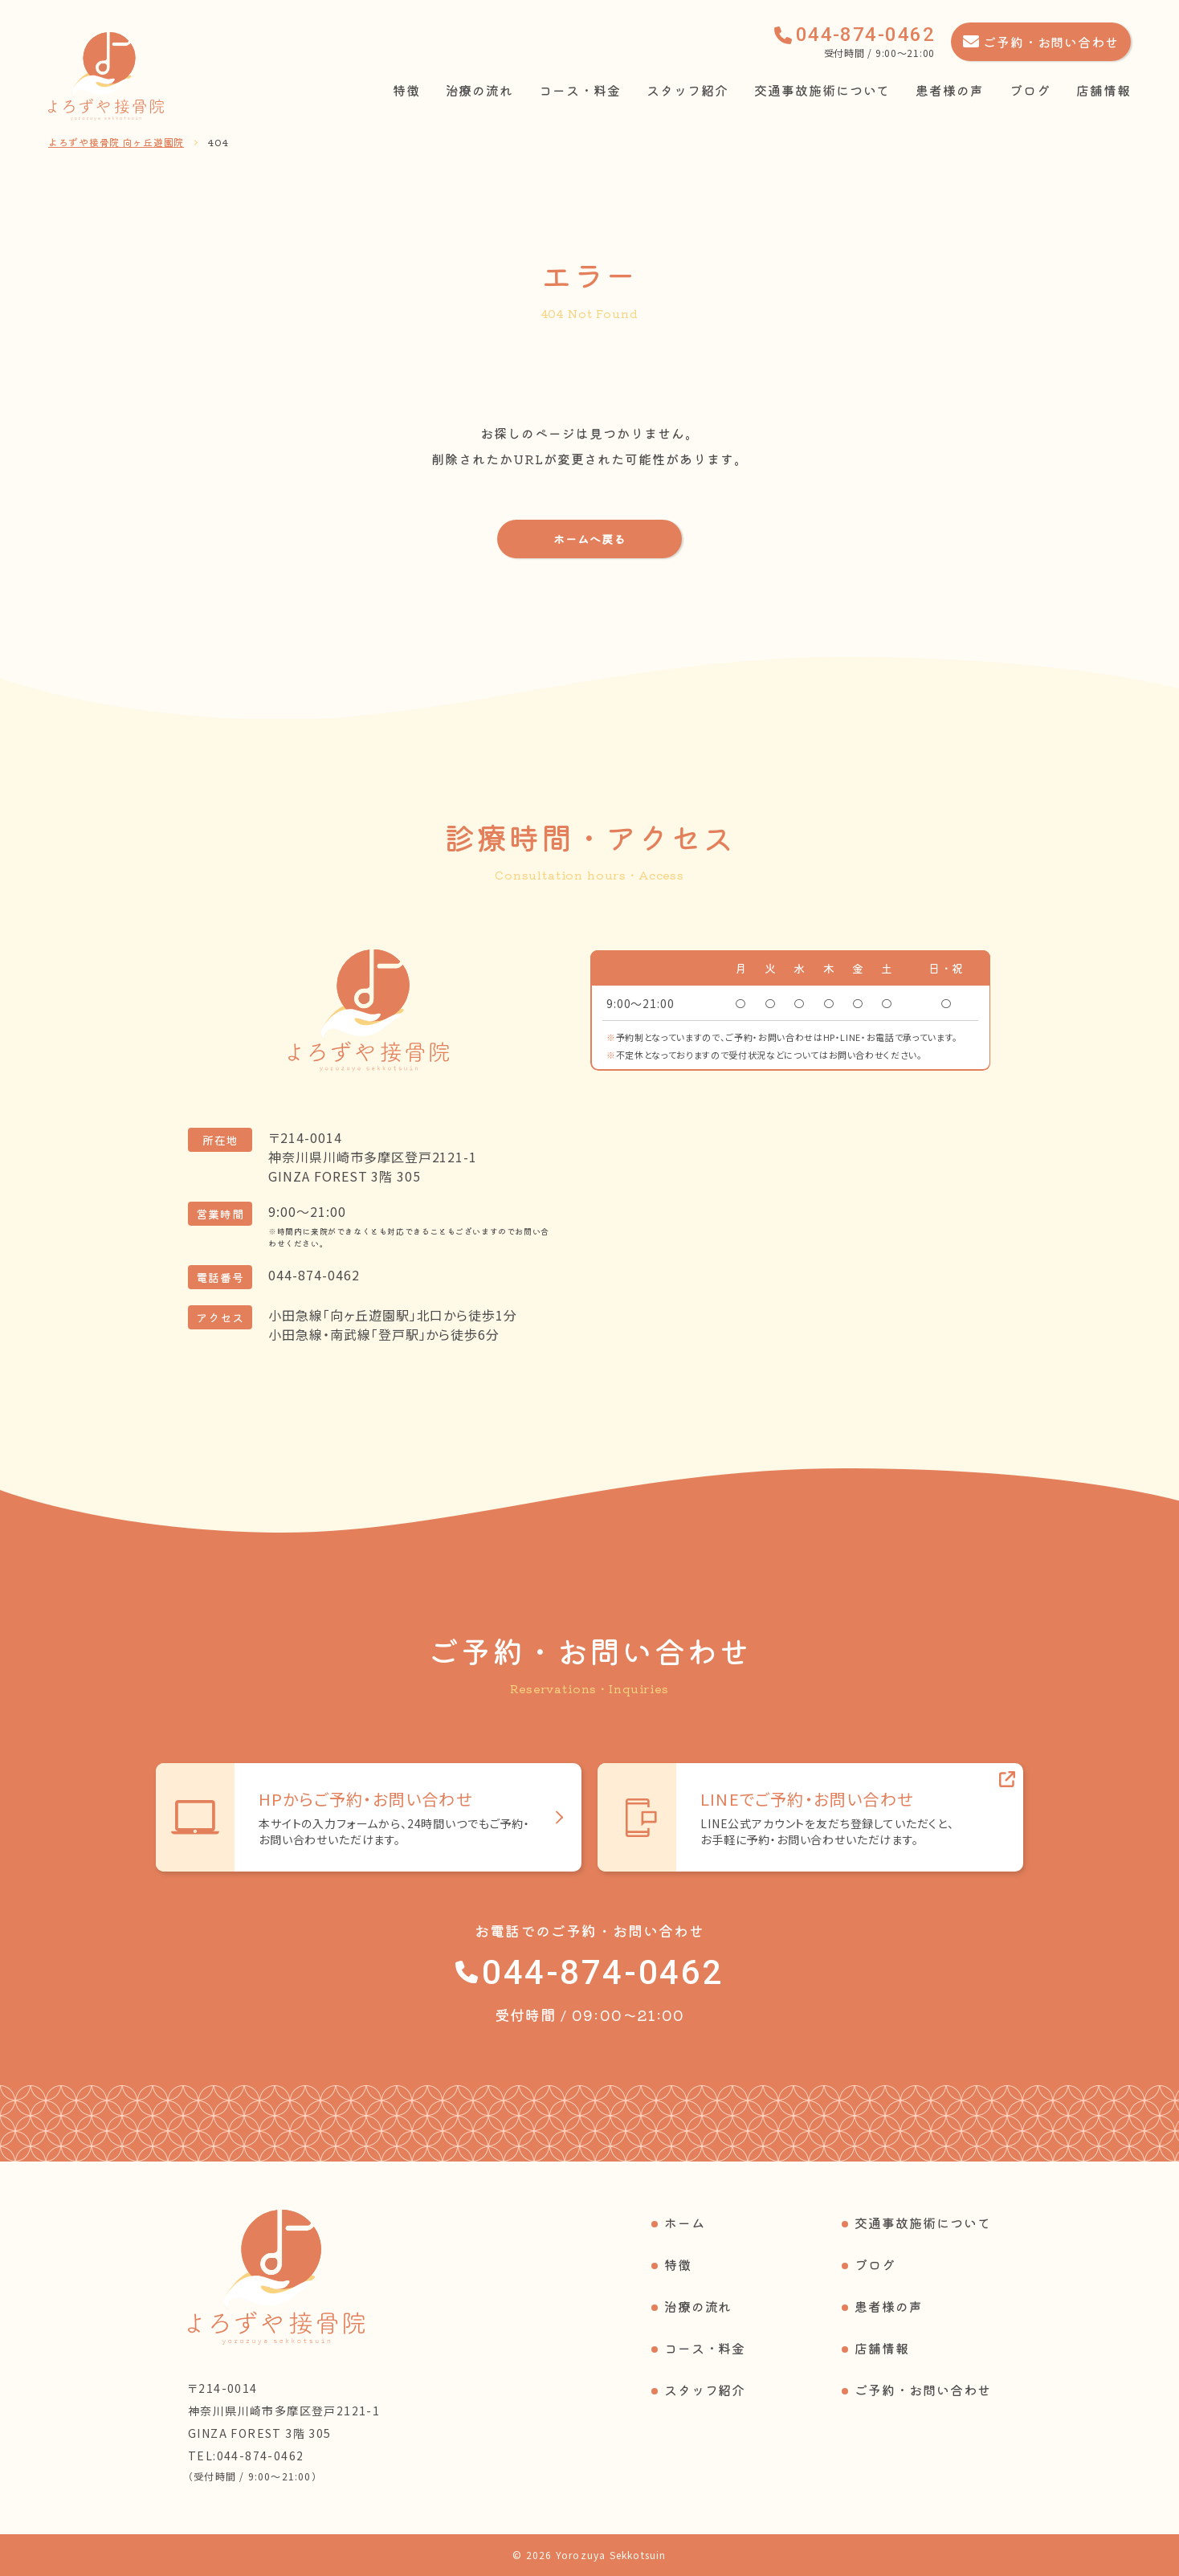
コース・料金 (580, 90)
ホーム (684, 2222)
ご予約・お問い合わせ (923, 2389)
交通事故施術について (822, 90)
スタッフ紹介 (687, 90)
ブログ (1030, 90)
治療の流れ (480, 90)
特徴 (406, 90)
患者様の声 (950, 90)
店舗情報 (1103, 90)
